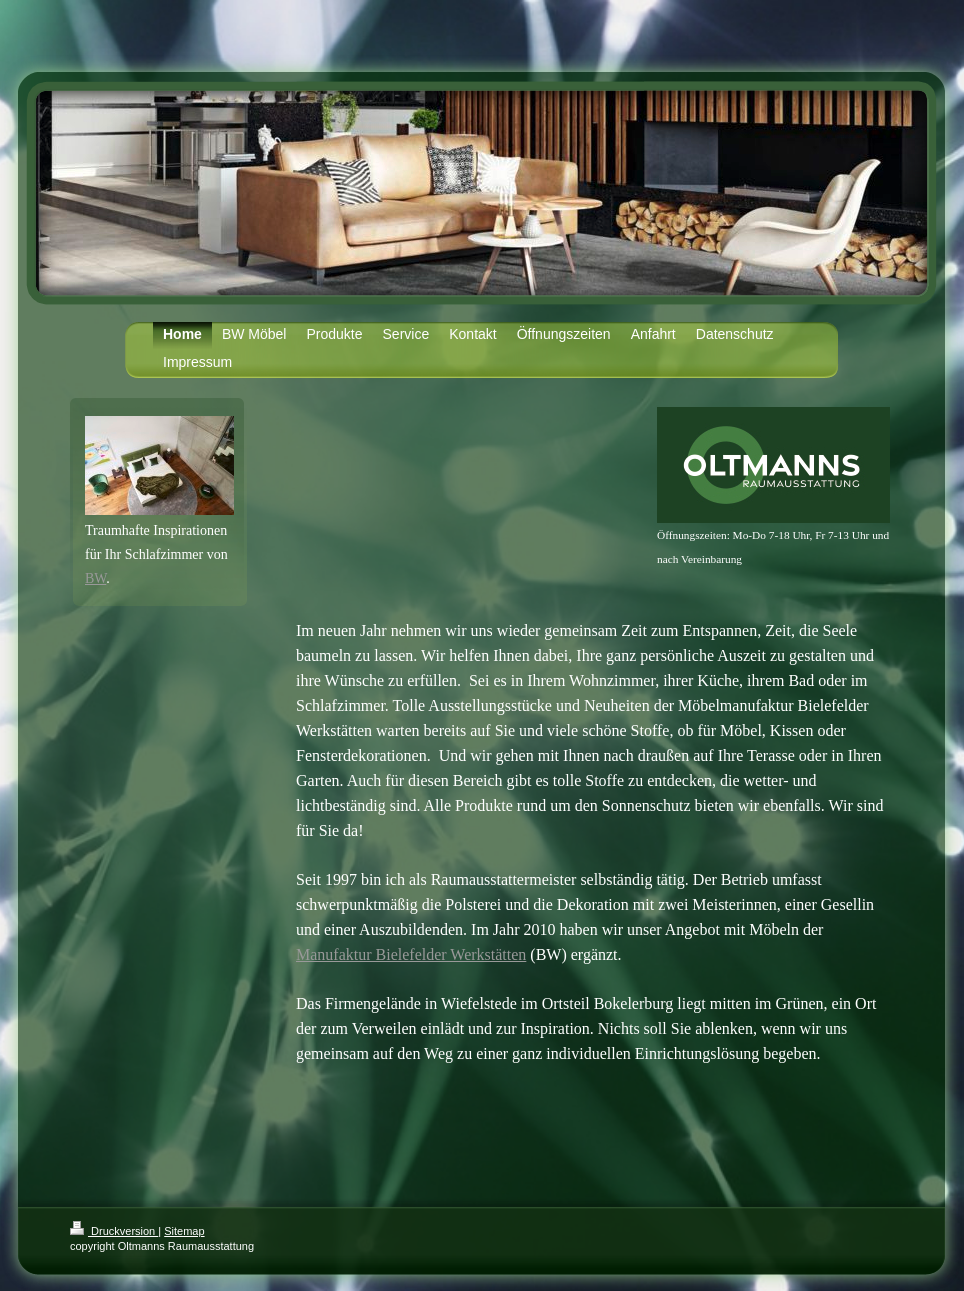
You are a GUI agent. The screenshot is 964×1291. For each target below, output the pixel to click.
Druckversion (114, 1231)
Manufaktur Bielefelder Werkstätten (411, 954)
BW (95, 578)
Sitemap (184, 1231)
